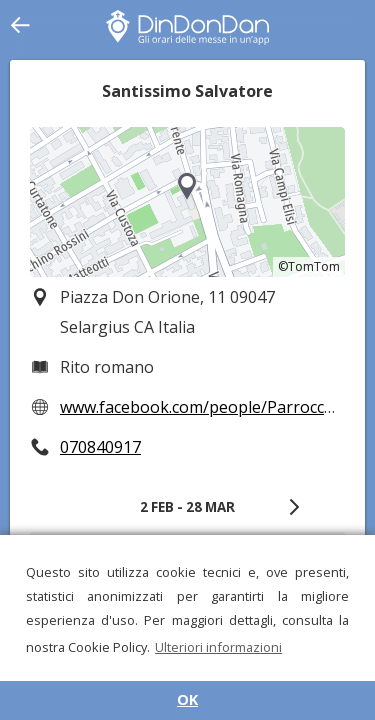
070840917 (100, 447)
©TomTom (309, 266)
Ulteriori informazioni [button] (218, 647)
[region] (187, 202)
